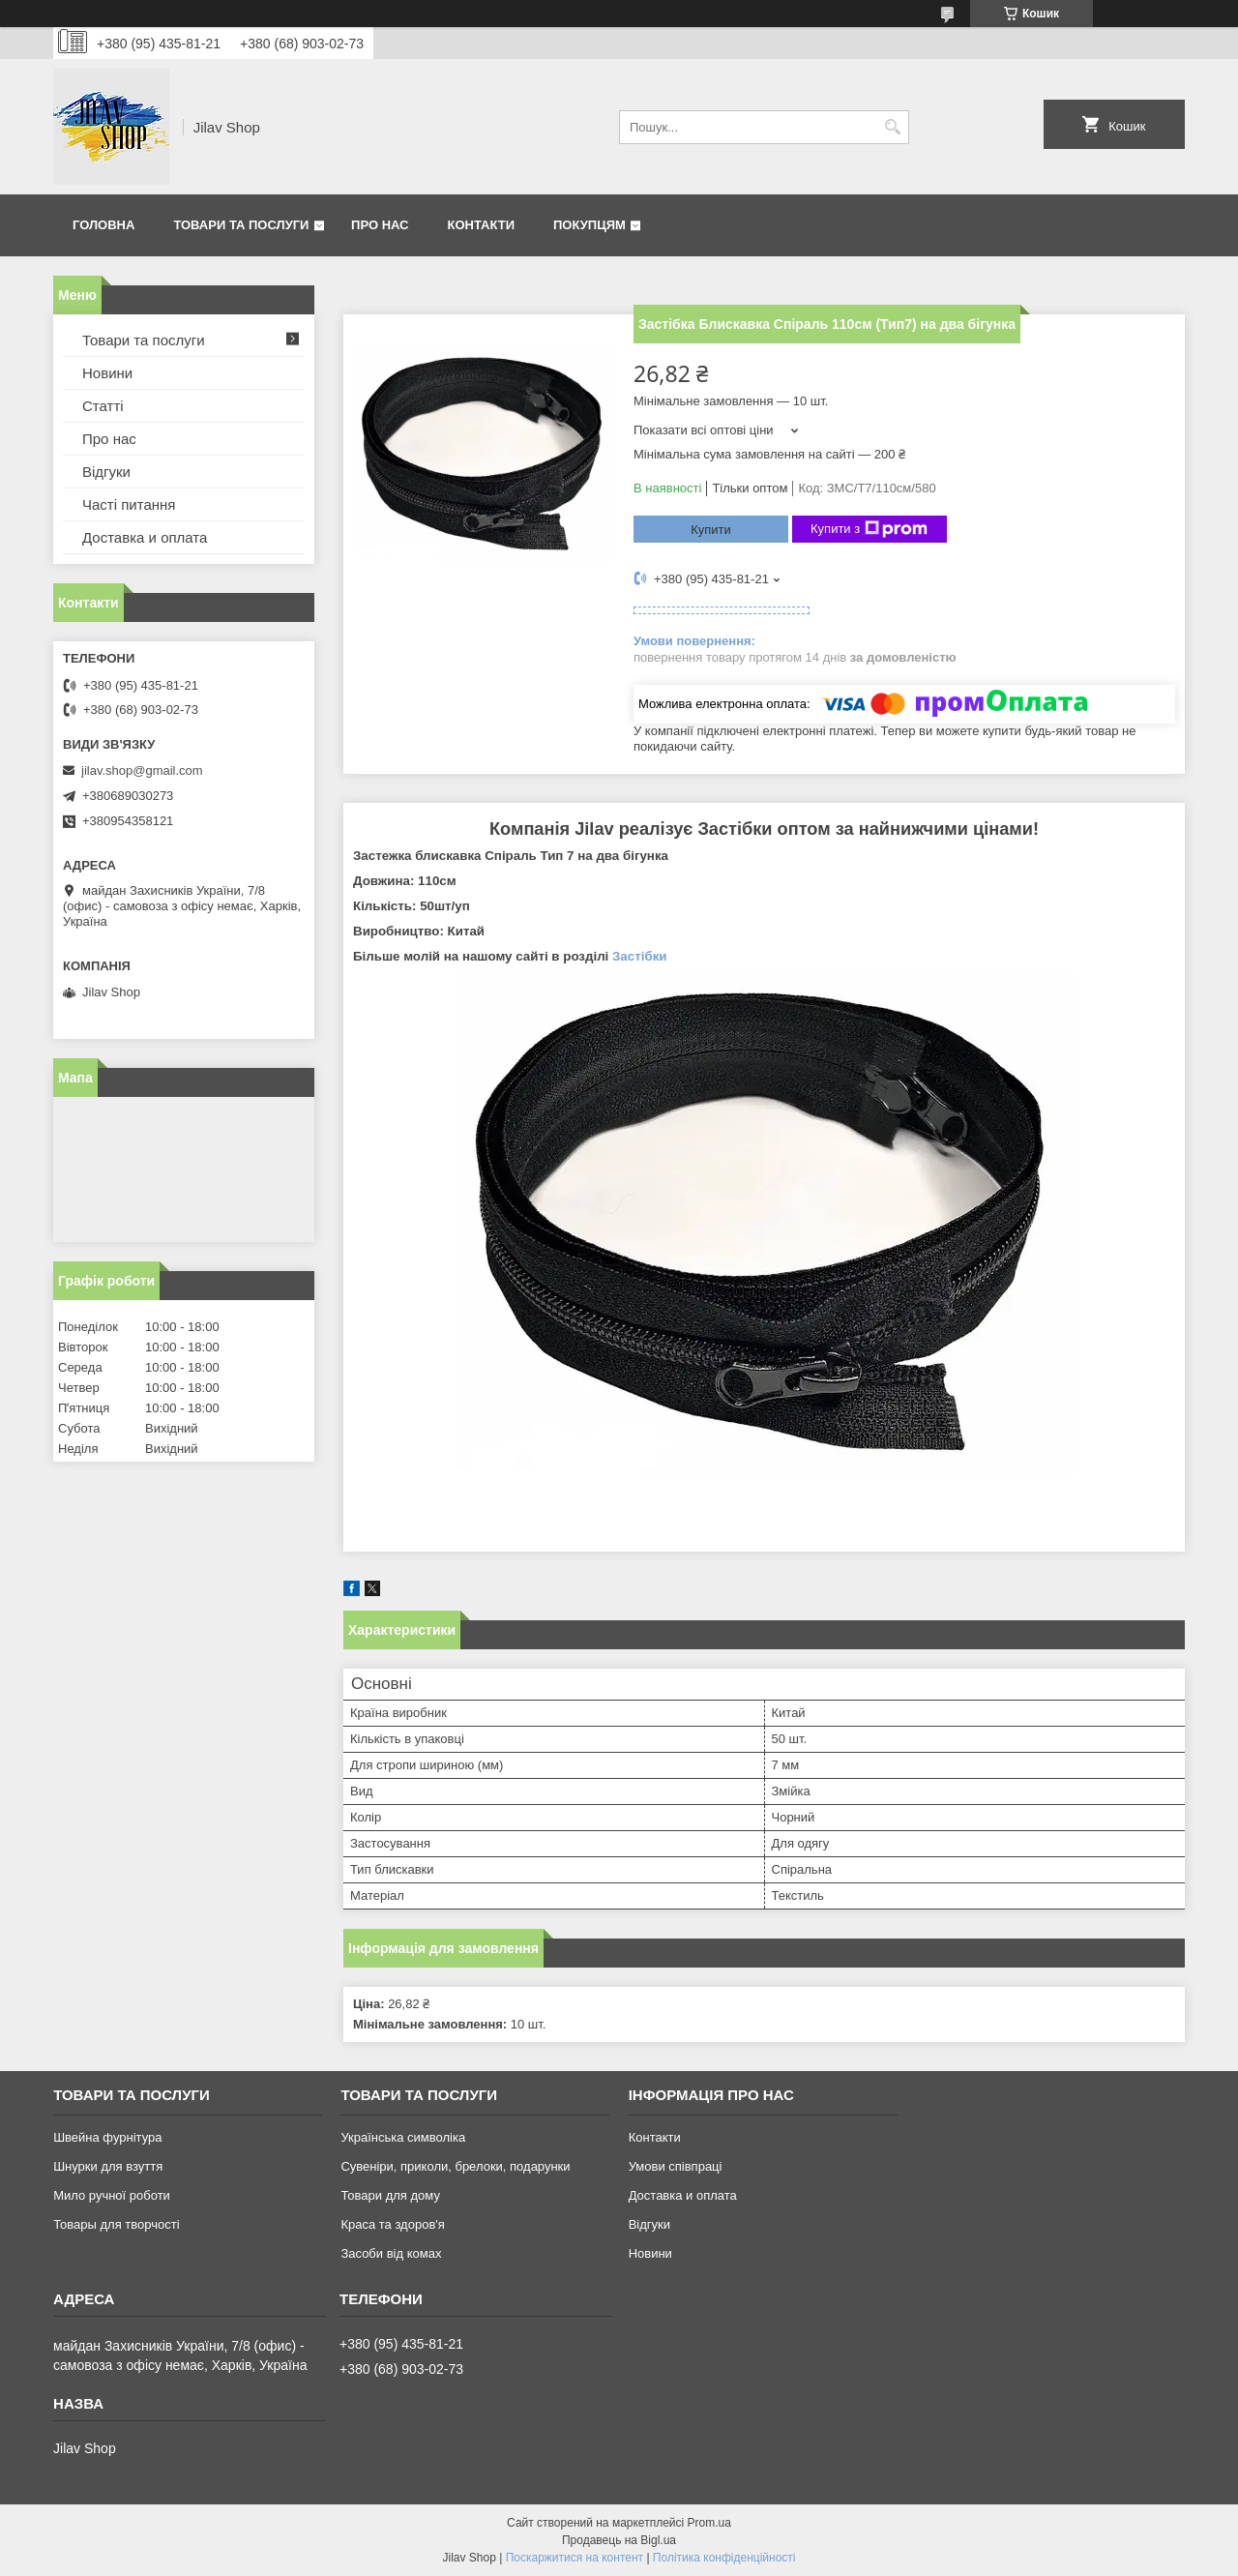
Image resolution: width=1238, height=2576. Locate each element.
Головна (103, 225)
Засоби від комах (390, 2253)
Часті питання (128, 504)
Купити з (869, 529)
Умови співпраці (675, 2166)
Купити (711, 529)
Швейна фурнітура (107, 2137)
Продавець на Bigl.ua (619, 2540)
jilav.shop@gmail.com (142, 770)
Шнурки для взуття (107, 2166)
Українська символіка (402, 2137)
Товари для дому (389, 2195)
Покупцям (589, 225)
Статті (103, 406)
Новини (107, 373)
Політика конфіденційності (724, 2557)
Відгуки (106, 471)
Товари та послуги (241, 225)
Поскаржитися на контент (574, 2557)
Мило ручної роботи (111, 2195)
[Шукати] (892, 127)
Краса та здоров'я (392, 2224)
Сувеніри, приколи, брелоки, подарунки (455, 2166)
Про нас (379, 225)
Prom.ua (709, 2523)
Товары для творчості (116, 2224)
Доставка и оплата (144, 537)
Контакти (482, 225)
